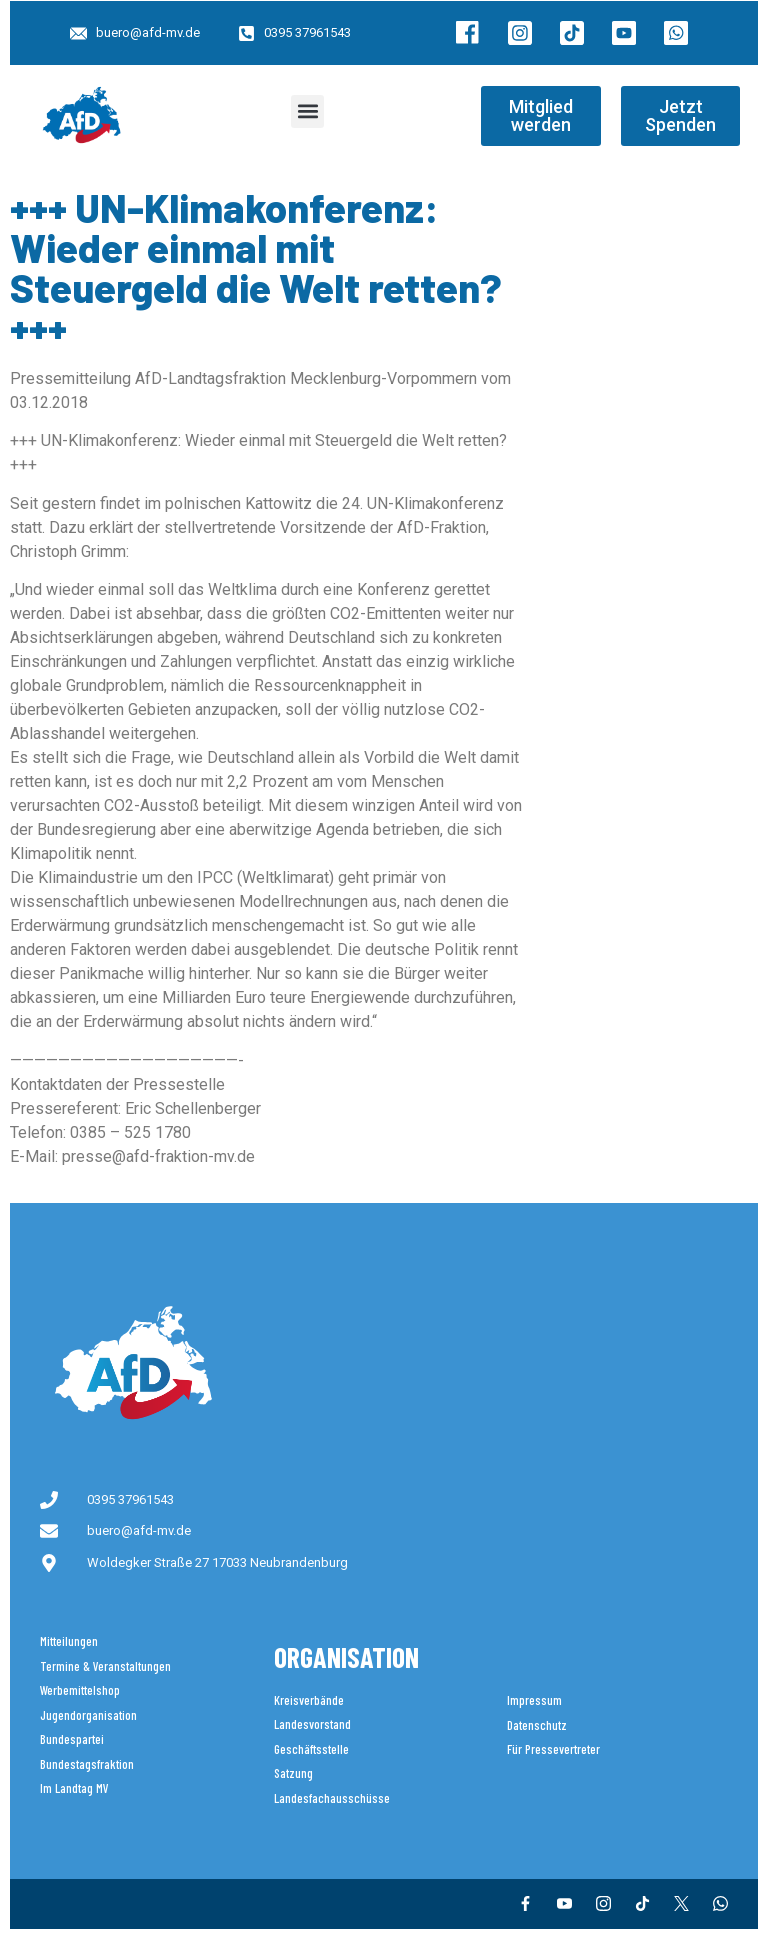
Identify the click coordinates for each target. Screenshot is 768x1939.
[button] (307, 111)
